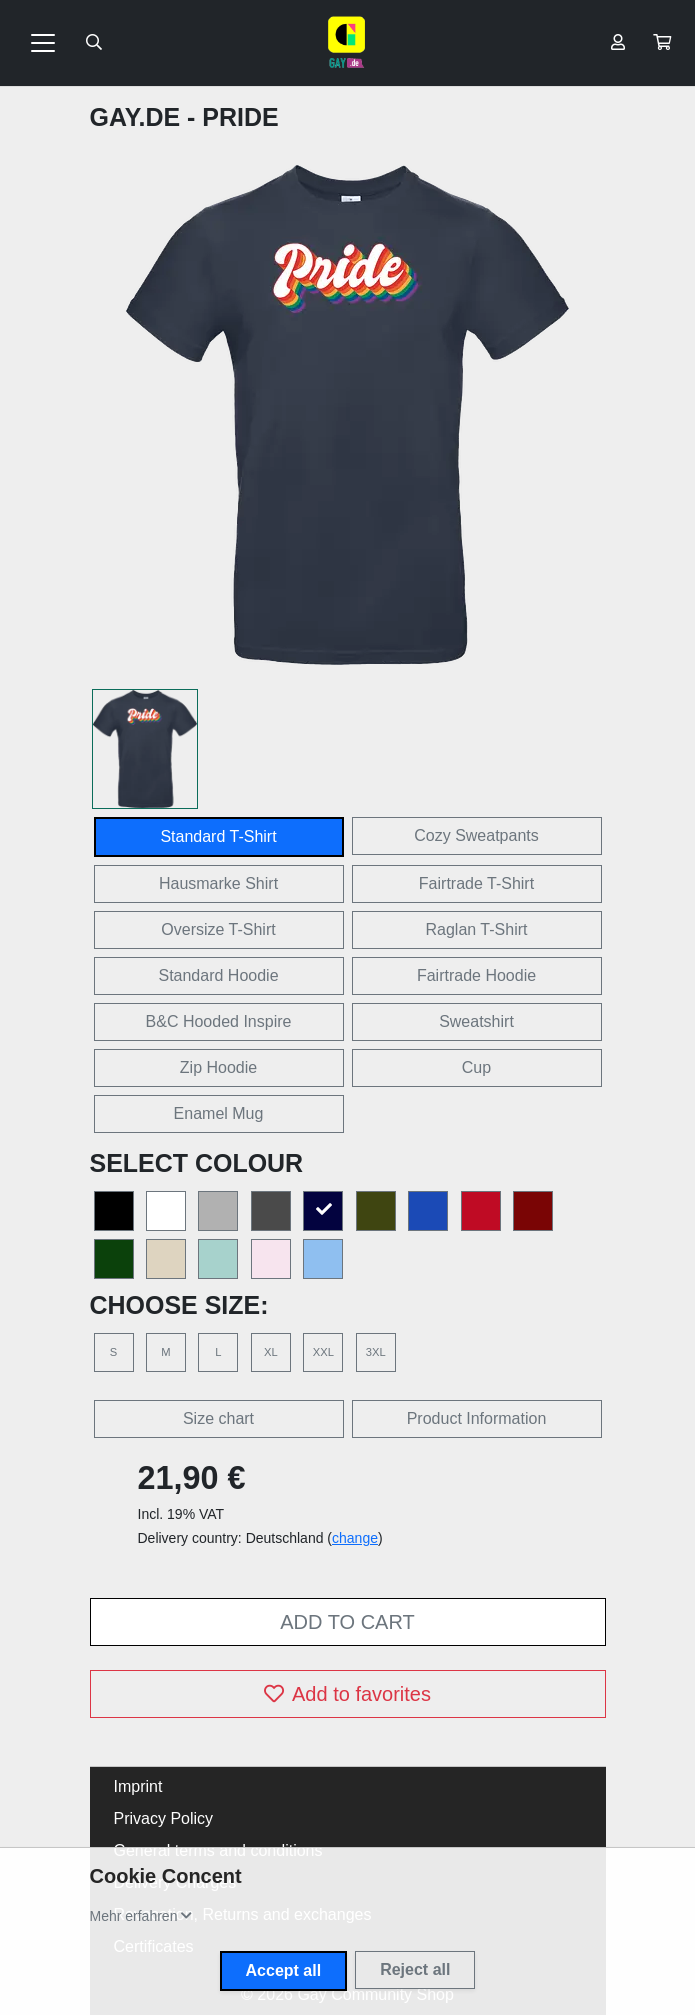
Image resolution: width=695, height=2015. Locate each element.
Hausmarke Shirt (218, 883)
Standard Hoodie (218, 975)
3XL (376, 1352)
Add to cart (347, 1622)
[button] (662, 43)
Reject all (415, 1969)
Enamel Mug (219, 1113)
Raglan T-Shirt (477, 929)
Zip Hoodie (218, 1067)
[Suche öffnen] (94, 43)
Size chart (218, 1418)
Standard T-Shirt (218, 836)
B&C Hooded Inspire (219, 1021)
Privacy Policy (164, 1818)
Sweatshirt (476, 1021)
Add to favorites (347, 1694)
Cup (476, 1067)
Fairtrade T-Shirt (476, 883)
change (355, 1538)
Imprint (138, 1786)
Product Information (477, 1418)
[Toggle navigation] (43, 43)
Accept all (284, 1970)
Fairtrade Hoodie (476, 975)
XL (271, 1352)
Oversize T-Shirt (218, 929)
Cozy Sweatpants (476, 835)
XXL (323, 1352)
